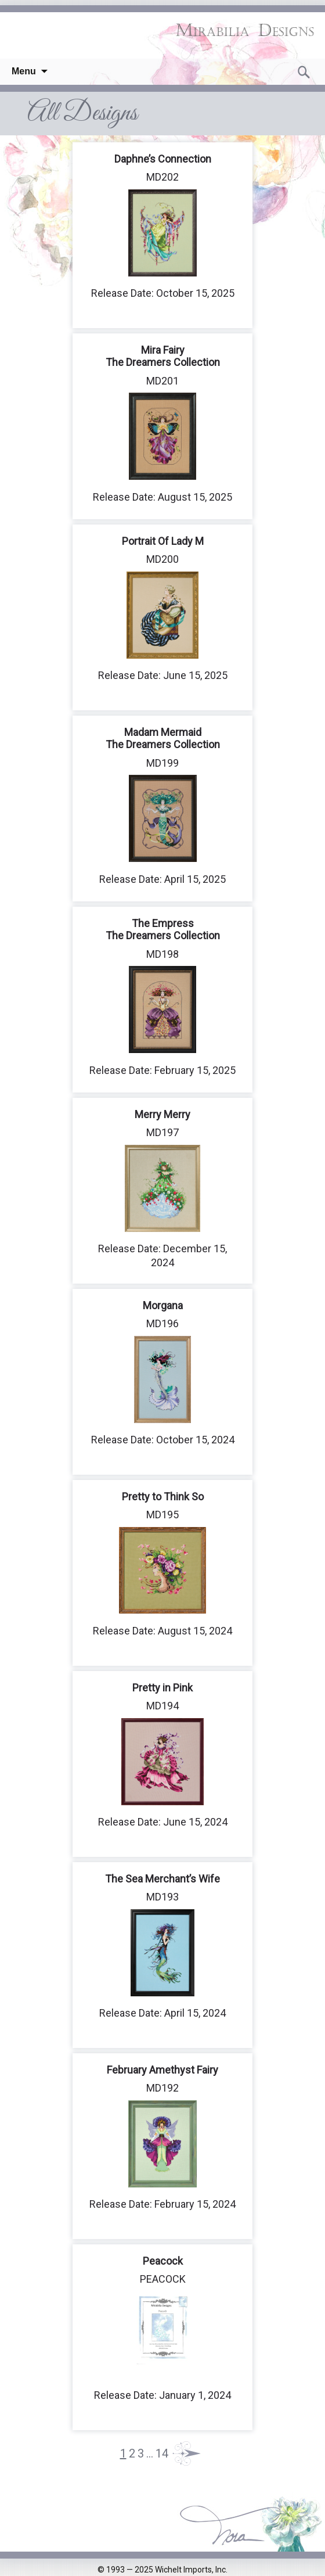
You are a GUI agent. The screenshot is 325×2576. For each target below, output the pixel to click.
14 (162, 2453)
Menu (24, 71)
